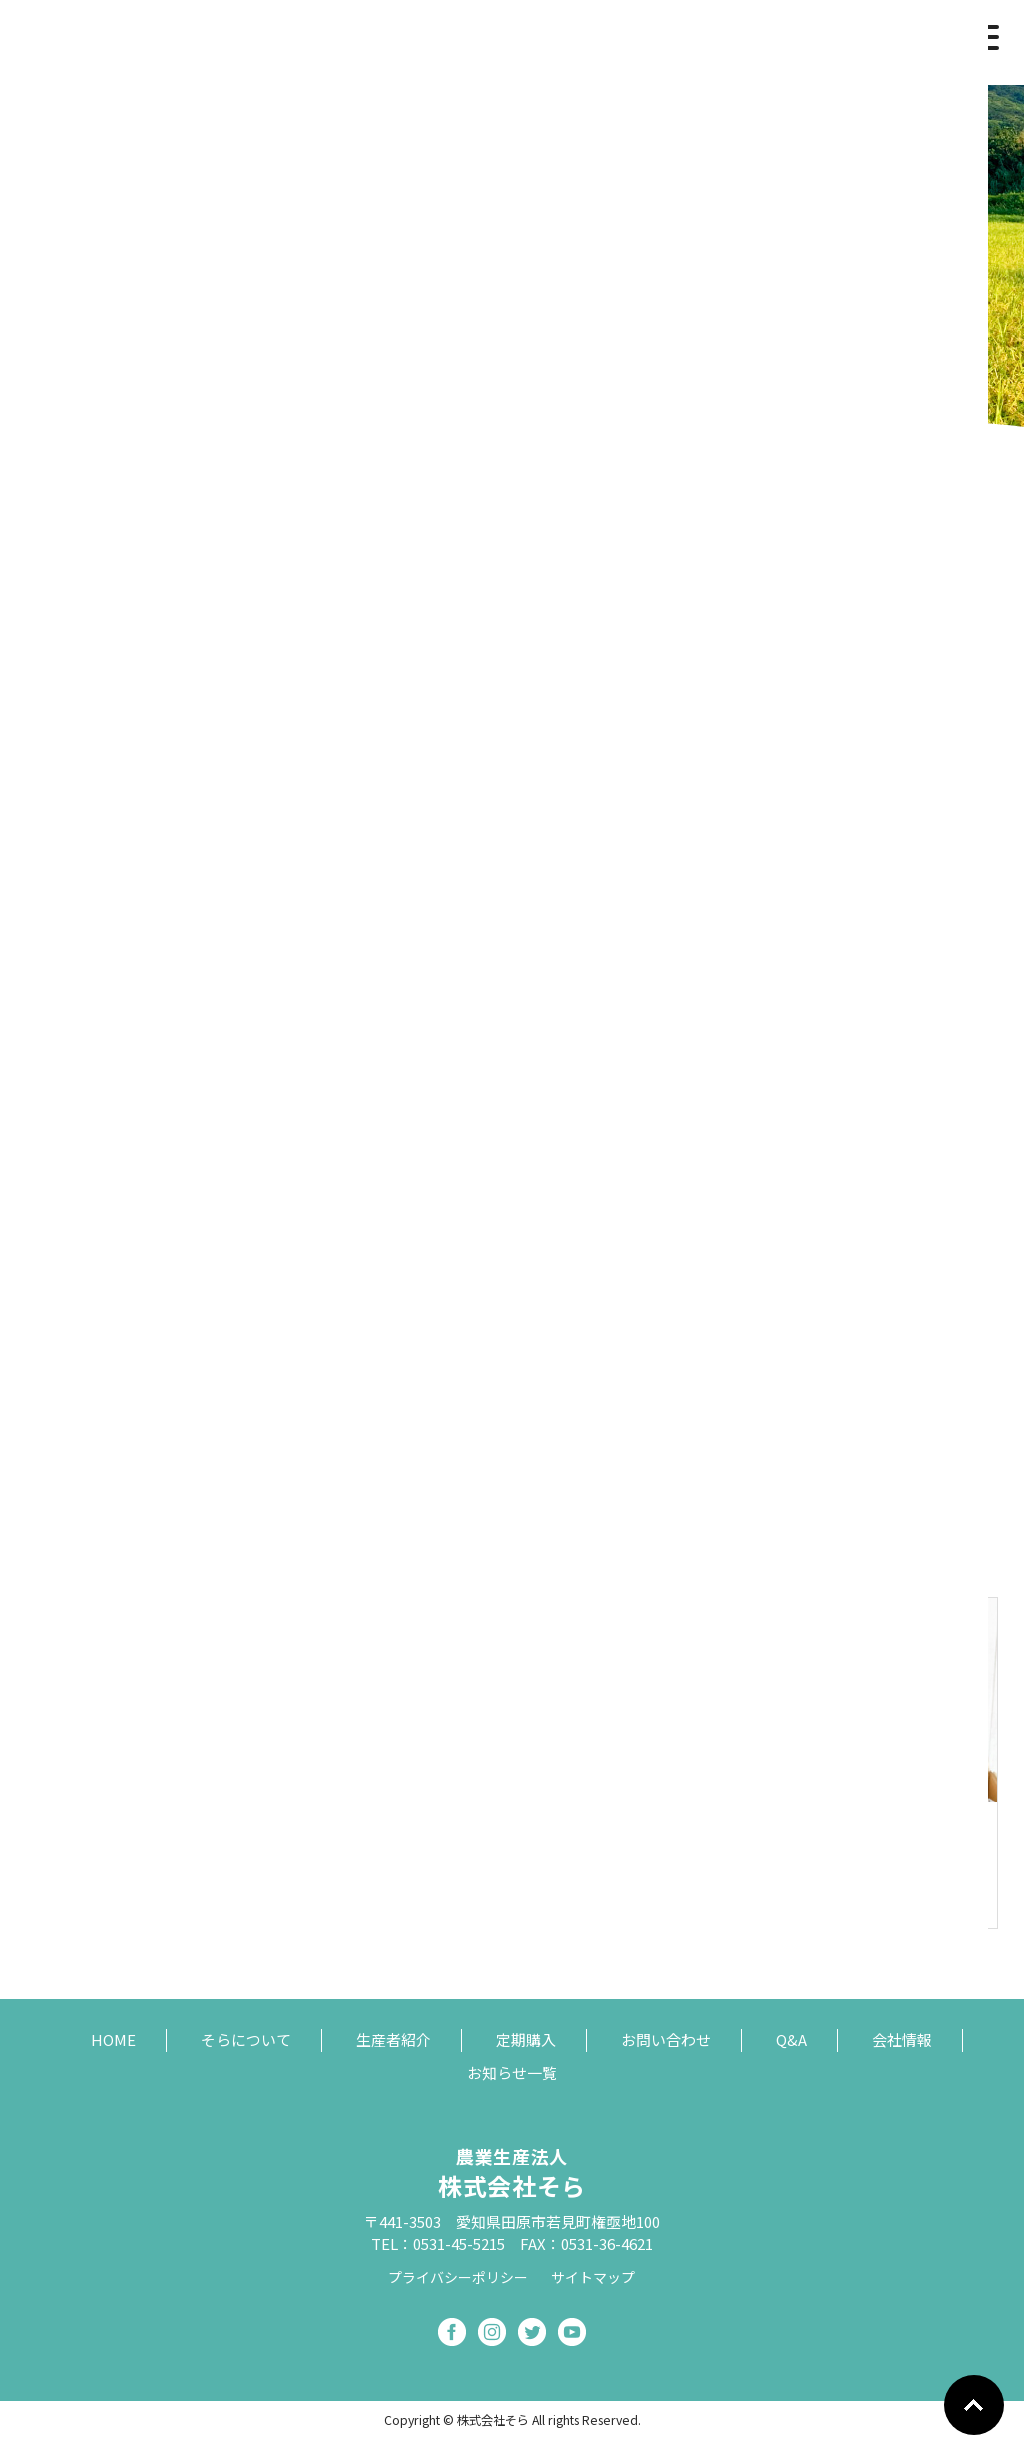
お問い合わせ (666, 2039)
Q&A (791, 2039)
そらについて (246, 2039)
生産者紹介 (393, 2039)
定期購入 (526, 2039)
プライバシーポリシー (458, 2277)
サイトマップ (593, 2277)
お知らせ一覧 (512, 2072)
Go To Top (974, 2405)
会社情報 (902, 2039)
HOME (113, 2039)
